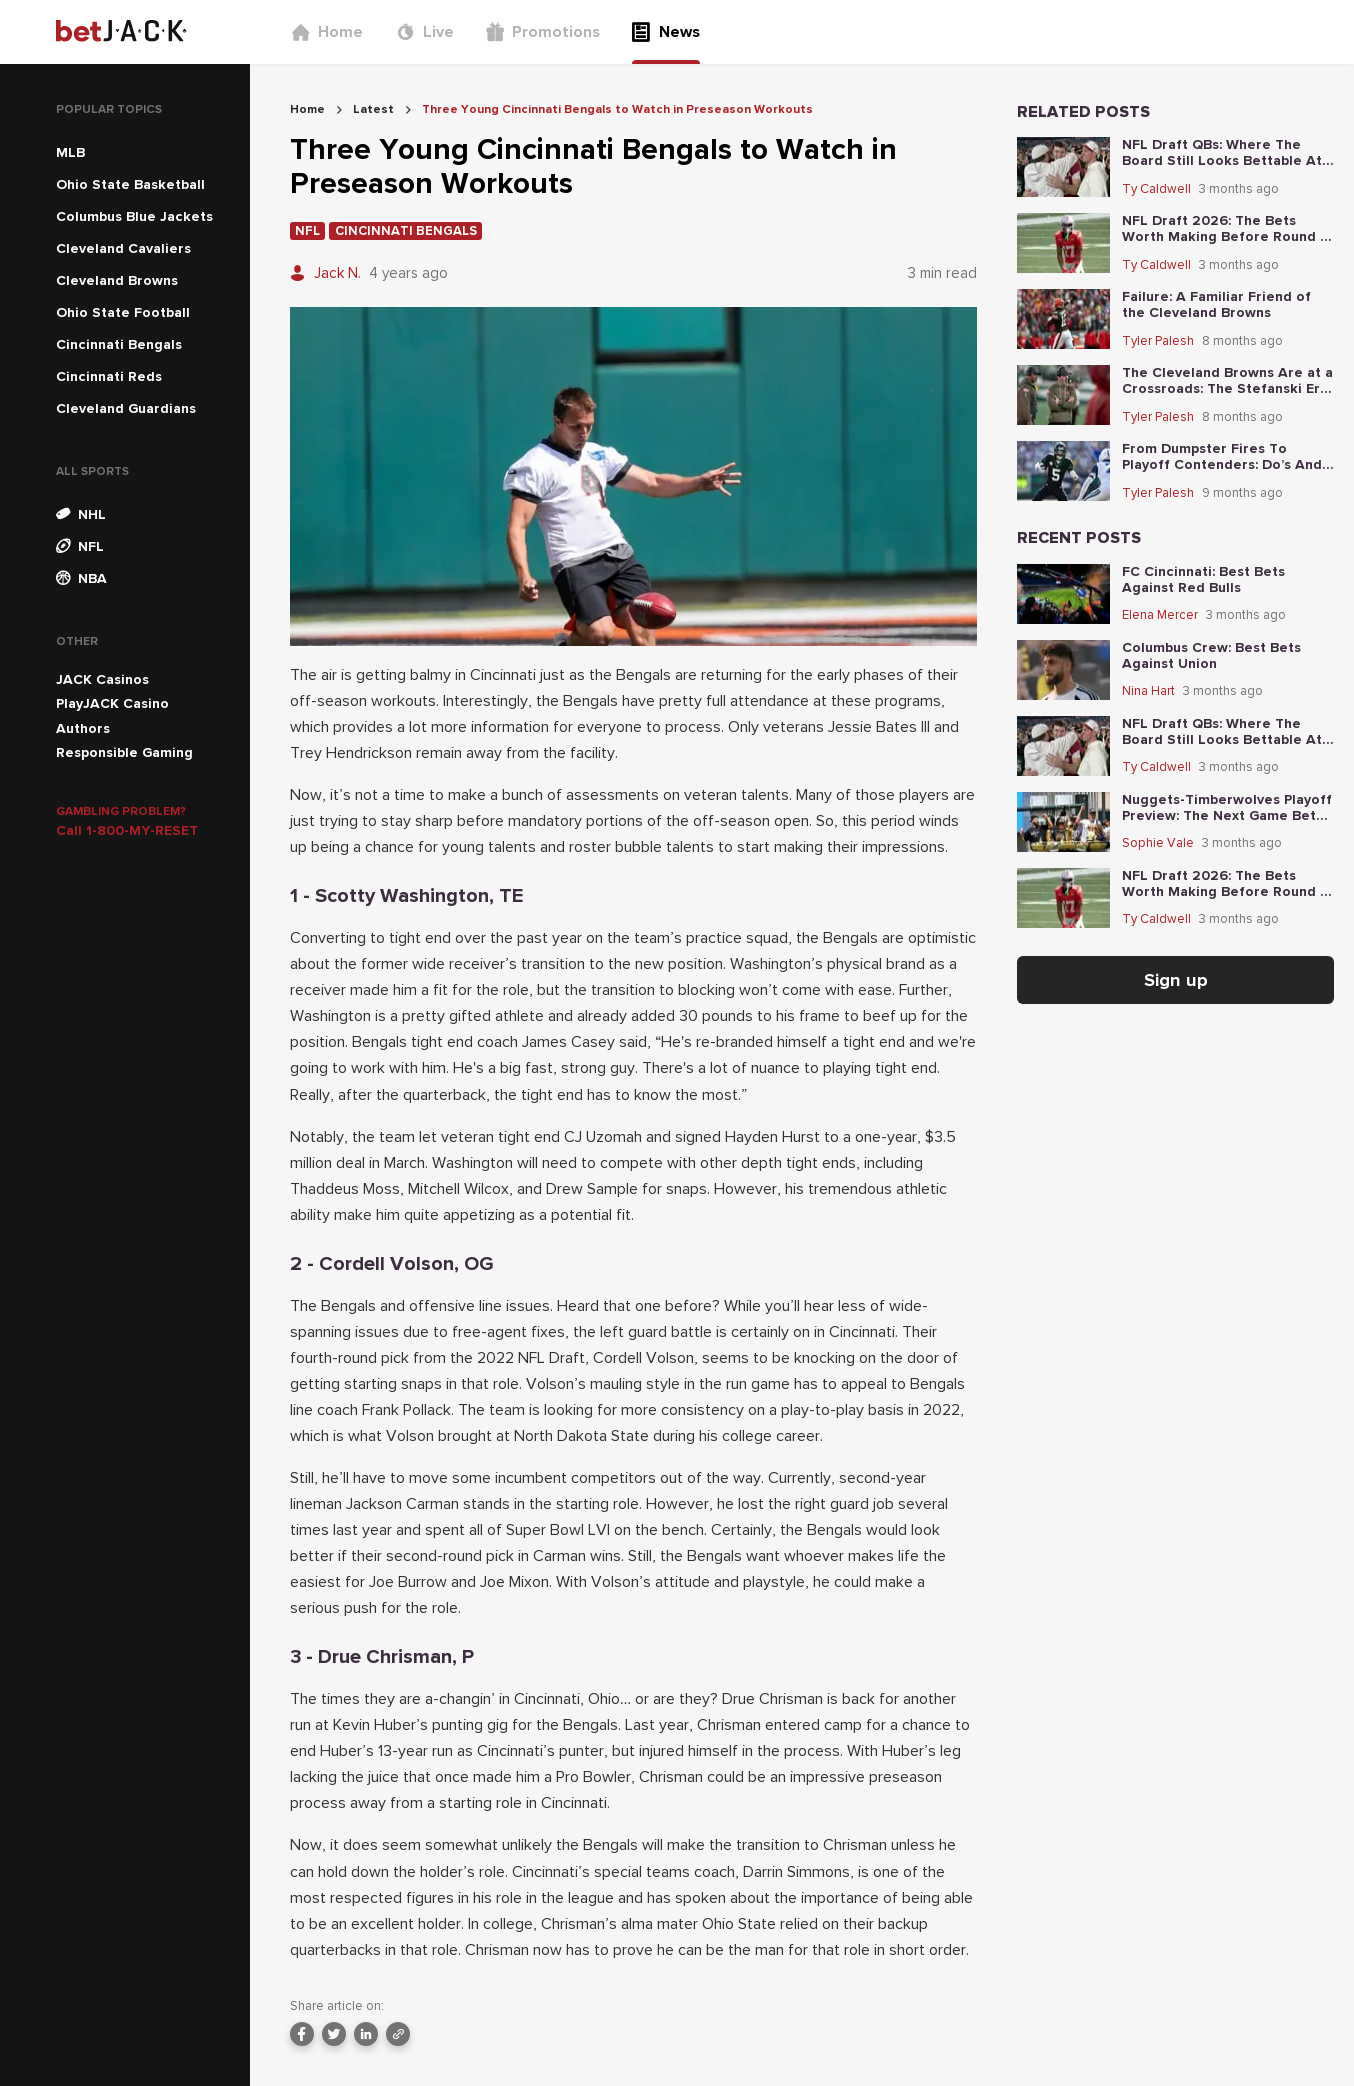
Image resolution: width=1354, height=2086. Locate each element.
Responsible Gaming (124, 752)
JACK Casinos (102, 679)
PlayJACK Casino (112, 703)
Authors (83, 728)
